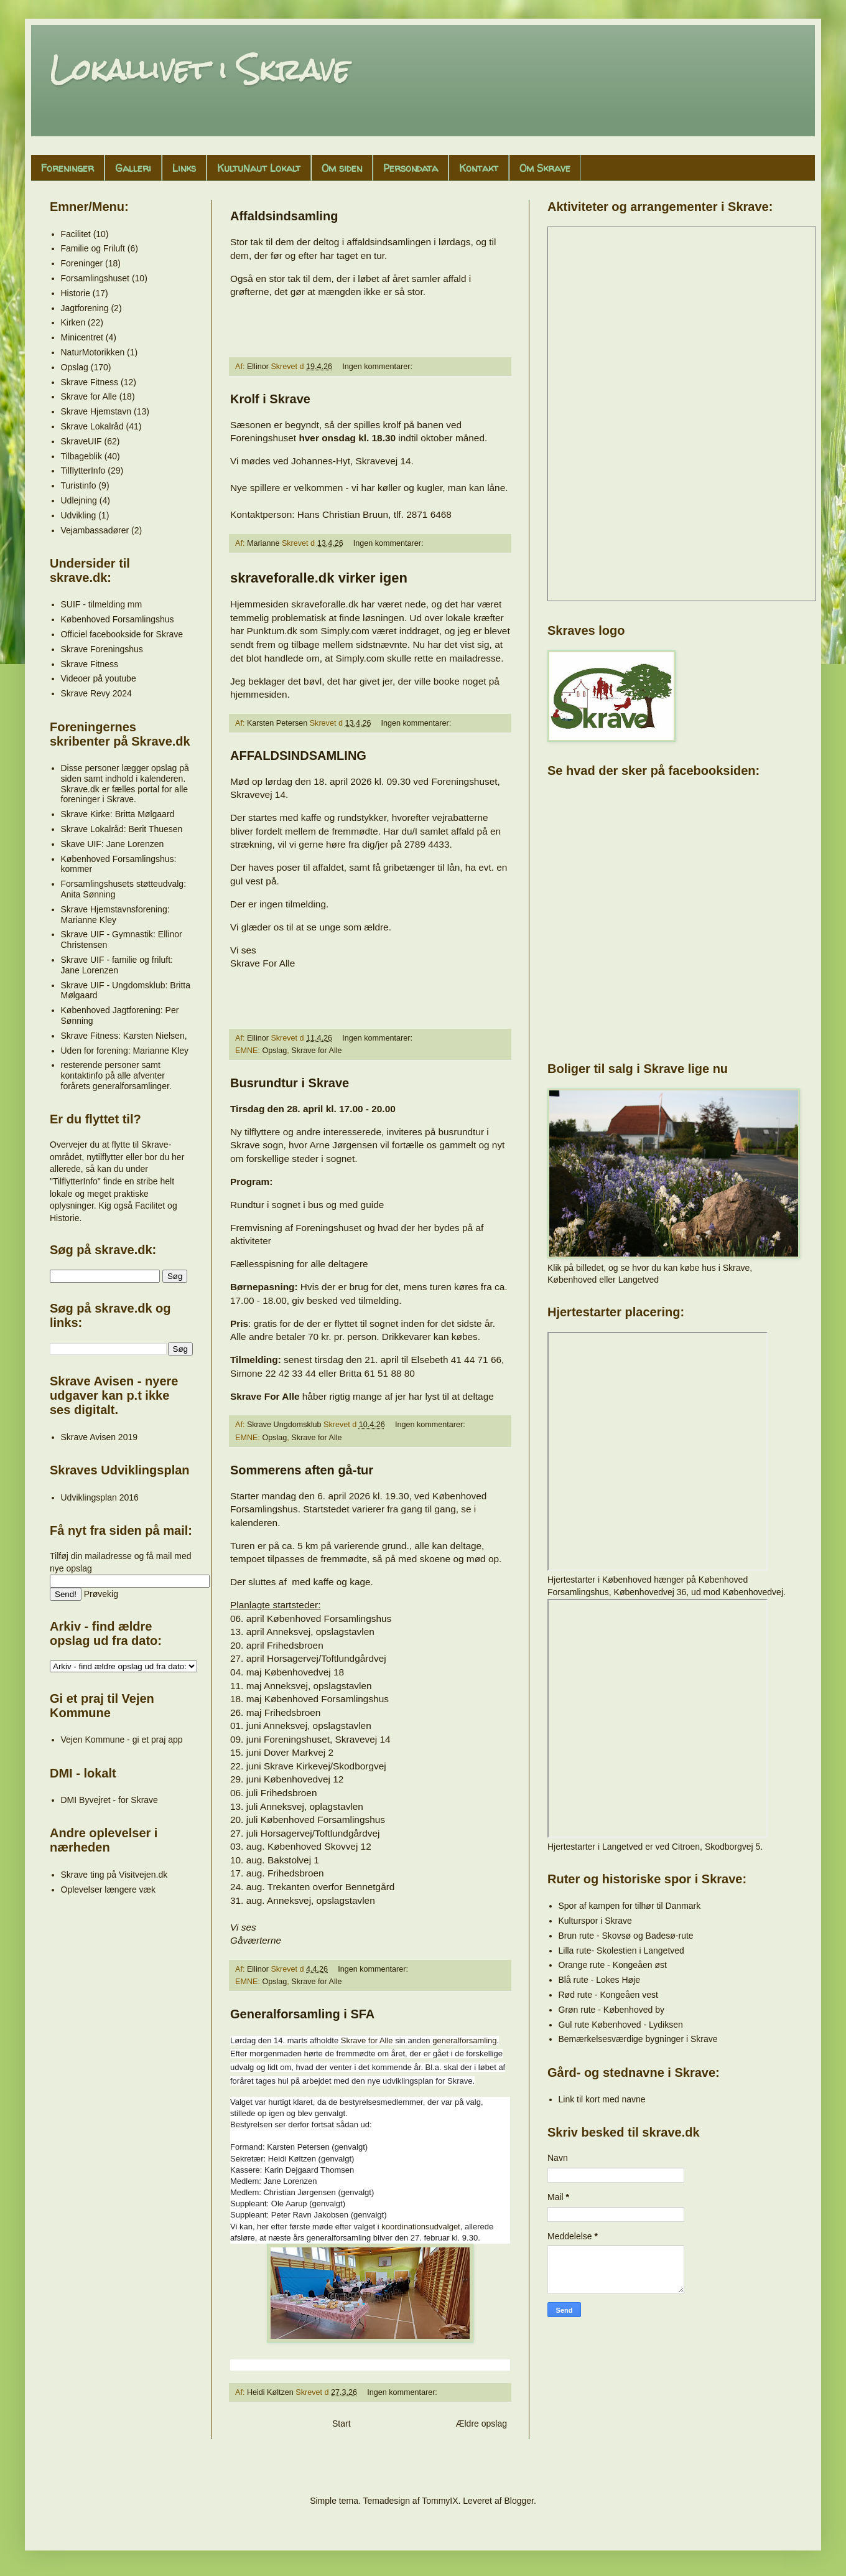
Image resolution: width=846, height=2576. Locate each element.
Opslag (274, 1050)
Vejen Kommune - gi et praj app (122, 1740)
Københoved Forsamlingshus (117, 619)
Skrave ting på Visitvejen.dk (114, 1875)
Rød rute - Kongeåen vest (608, 1995)
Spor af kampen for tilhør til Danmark (630, 1906)
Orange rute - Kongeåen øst (613, 1965)
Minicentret (82, 337)
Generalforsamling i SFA (302, 2014)
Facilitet (76, 234)
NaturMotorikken (93, 352)
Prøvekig (101, 1594)
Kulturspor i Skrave (595, 1921)
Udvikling (78, 515)
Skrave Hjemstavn (96, 411)
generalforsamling (464, 2041)
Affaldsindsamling (284, 216)
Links (184, 168)
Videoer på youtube (98, 678)
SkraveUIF (81, 441)
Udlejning (79, 500)
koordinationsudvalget (420, 2227)
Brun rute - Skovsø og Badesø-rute (626, 1936)
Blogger (518, 2501)
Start (341, 2423)
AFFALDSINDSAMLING (298, 755)
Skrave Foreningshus (102, 649)
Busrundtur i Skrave (289, 1083)
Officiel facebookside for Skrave (122, 634)
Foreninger (67, 168)
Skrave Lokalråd (92, 426)
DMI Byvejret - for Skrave (109, 1800)
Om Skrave (544, 168)
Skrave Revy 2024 (96, 693)
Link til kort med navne (602, 2099)
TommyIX (440, 2501)
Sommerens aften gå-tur (301, 1470)
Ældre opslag (482, 2423)
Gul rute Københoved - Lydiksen (621, 2025)
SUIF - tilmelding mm (101, 604)
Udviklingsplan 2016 (100, 1497)
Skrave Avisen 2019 (99, 1437)
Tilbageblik (81, 456)
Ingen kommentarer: (378, 366)
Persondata (410, 168)
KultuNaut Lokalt (258, 168)
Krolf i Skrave (270, 399)
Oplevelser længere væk (108, 1890)
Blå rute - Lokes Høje (600, 1980)
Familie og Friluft (93, 248)
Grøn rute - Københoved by (611, 2010)
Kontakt (478, 168)
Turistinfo (78, 485)
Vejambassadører (95, 530)
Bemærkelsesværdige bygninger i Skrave (638, 2039)
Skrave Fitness (90, 382)
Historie (75, 293)
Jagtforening (85, 308)
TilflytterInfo (83, 470)
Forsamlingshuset (95, 278)
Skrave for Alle (316, 1050)
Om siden (342, 168)
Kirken (73, 322)
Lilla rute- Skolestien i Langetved (621, 1950)
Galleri (133, 168)
